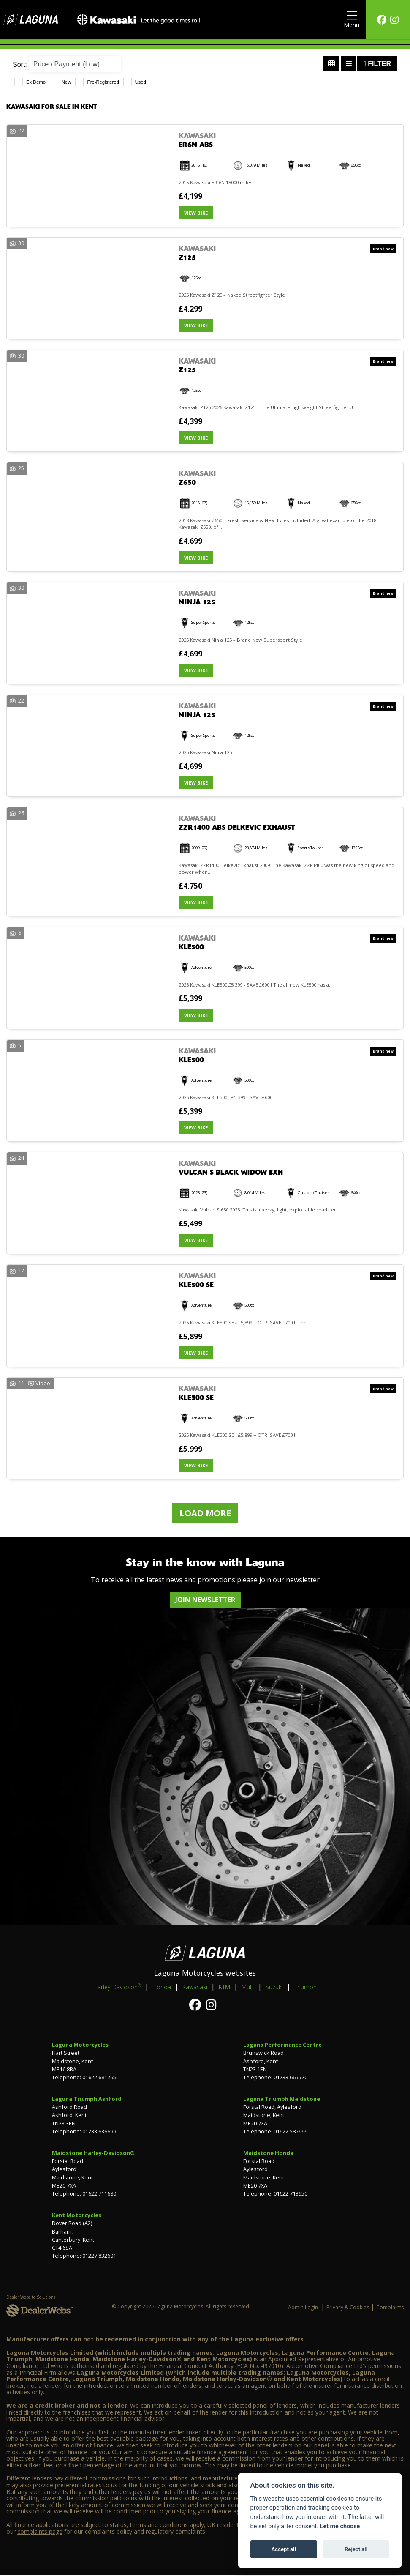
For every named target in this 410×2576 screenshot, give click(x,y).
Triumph (305, 1988)
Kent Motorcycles (76, 2216)
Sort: (20, 64)
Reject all (356, 2549)
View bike (196, 213)
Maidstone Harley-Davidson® (93, 2154)
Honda (161, 1988)
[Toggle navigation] (351, 19)
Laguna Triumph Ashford (87, 2100)
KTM (224, 1988)
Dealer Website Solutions (30, 2298)
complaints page (39, 2532)
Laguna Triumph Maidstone (281, 2100)
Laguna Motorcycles (80, 2046)
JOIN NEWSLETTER (205, 1600)
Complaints (390, 2308)
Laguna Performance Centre (282, 2046)
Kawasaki (194, 1988)
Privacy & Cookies (347, 2308)
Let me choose (340, 2526)
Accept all (284, 2549)
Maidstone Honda (268, 2154)
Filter (377, 63)
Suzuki (274, 1988)
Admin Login (303, 2308)
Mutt (248, 1988)
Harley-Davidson (117, 1988)
